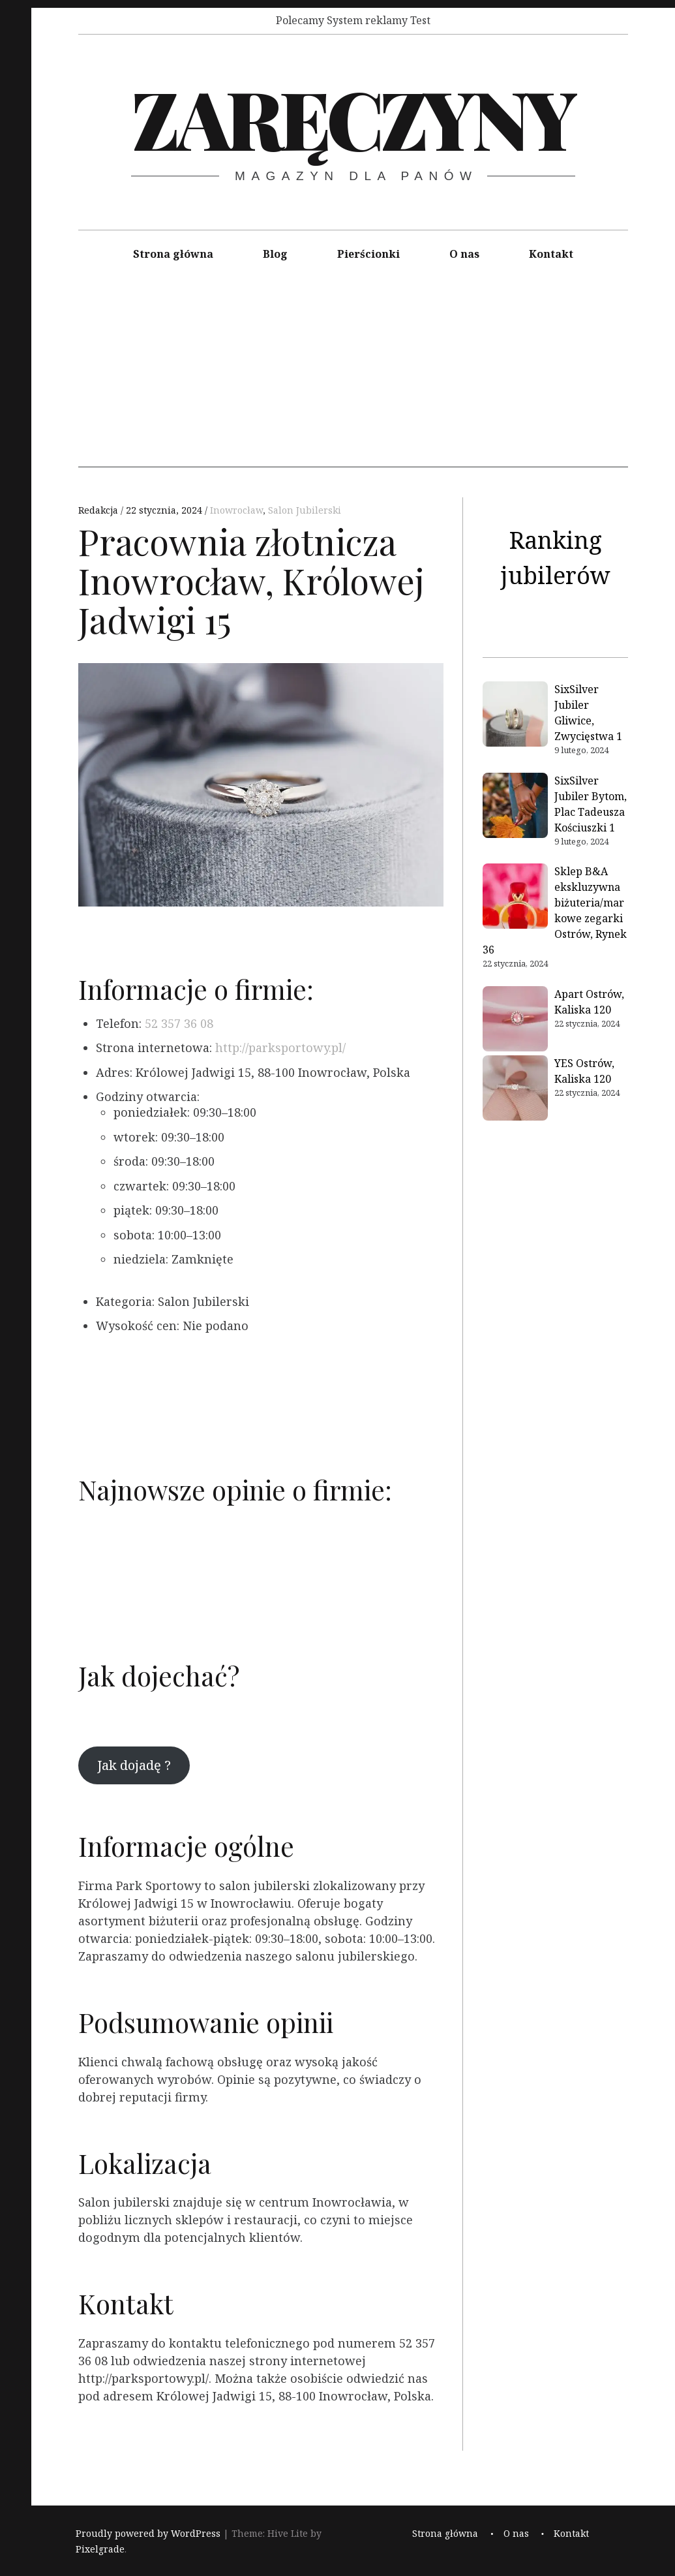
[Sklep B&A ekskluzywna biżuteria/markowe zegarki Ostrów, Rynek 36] (515, 898)
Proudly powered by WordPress (148, 2533)
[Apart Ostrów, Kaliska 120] (515, 1020)
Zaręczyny (352, 116)
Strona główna (173, 254)
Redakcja (99, 510)
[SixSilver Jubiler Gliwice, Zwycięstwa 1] (515, 716)
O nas (464, 254)
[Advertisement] (353, 376)
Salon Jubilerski (304, 510)
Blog (275, 254)
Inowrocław (236, 510)
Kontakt (551, 254)
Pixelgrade (100, 2549)
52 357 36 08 (179, 1023)
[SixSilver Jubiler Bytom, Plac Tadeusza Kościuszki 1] (515, 807)
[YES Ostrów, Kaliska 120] (515, 1090)
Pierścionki (368, 254)
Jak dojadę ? (134, 1765)
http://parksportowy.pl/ (280, 1047)
